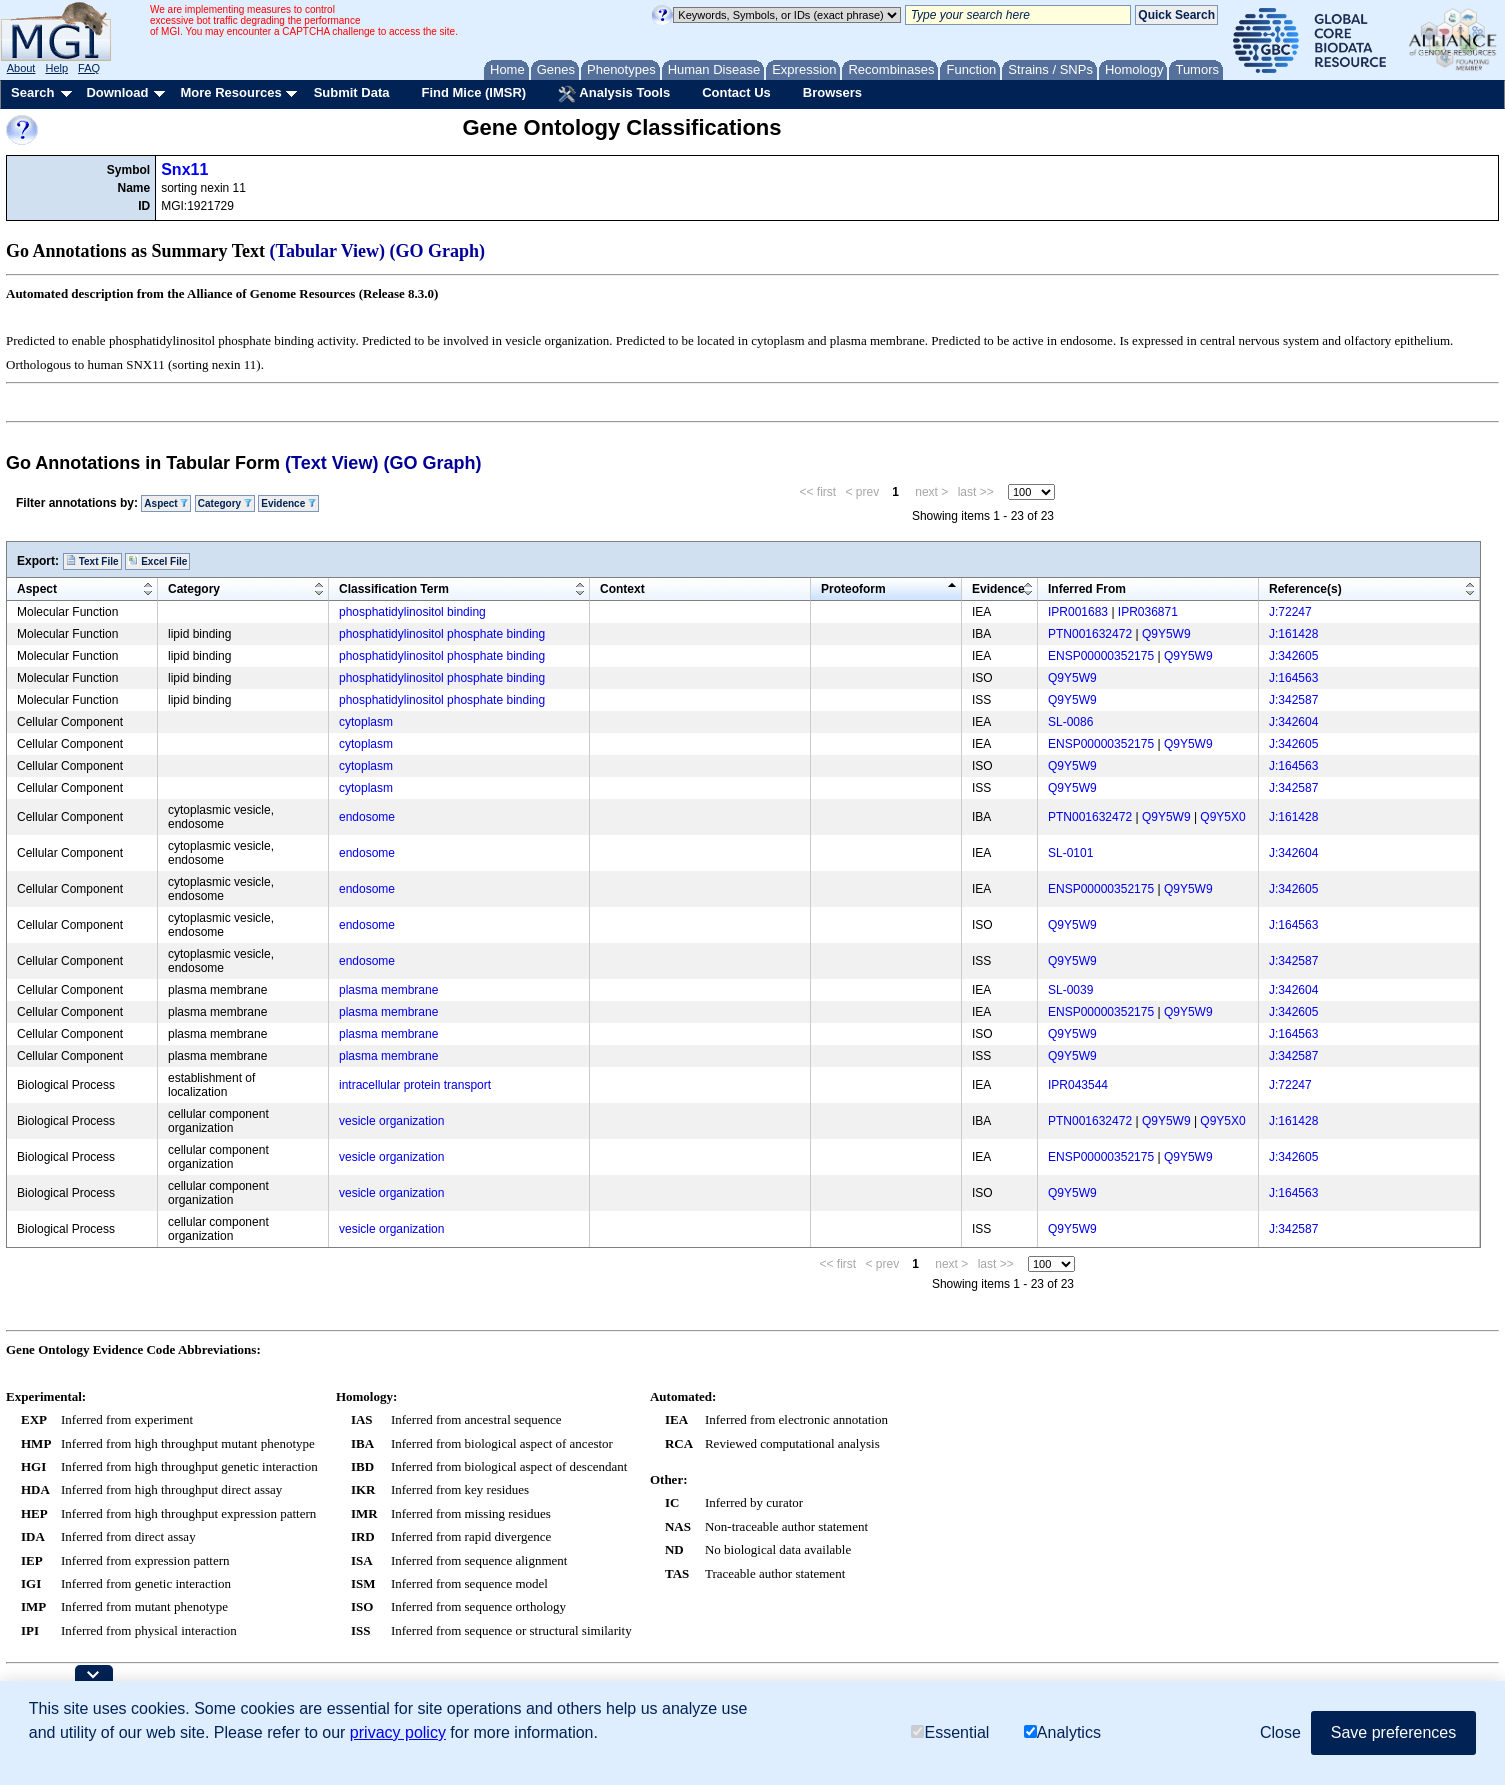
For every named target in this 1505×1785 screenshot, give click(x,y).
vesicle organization (391, 1121)
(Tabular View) (328, 251)
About (21, 68)
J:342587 (1293, 700)
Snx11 (184, 169)
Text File (92, 561)
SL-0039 (1070, 990)
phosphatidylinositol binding (412, 612)
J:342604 (1293, 722)
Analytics (1062, 1732)
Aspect (166, 503)
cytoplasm (366, 722)
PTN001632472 (1090, 634)
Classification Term (394, 589)
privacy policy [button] (398, 1732)
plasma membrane (388, 990)
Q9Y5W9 (1166, 634)
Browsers (832, 92)
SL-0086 (1070, 722)
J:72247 (1290, 612)
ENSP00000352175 (1101, 656)
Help (56, 68)
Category (225, 503)
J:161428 (1293, 634)
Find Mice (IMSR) (473, 92)
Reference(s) (1305, 589)
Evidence (288, 503)
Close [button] (1280, 1732)
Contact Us (736, 92)
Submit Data (352, 92)
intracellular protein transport (415, 1085)
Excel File (157, 561)
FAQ (89, 68)
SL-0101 (1070, 853)
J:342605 (1293, 656)
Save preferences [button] (1393, 1732)
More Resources (230, 92)
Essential (950, 1732)
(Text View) (331, 463)
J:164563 (1293, 678)
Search (32, 92)
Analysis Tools (614, 94)
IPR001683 (1078, 612)
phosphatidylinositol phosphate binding (442, 634)
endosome (367, 817)
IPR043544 (1078, 1085)
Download (117, 92)
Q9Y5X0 (1222, 817)
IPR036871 (1148, 612)
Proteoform (853, 589)
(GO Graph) (438, 251)
